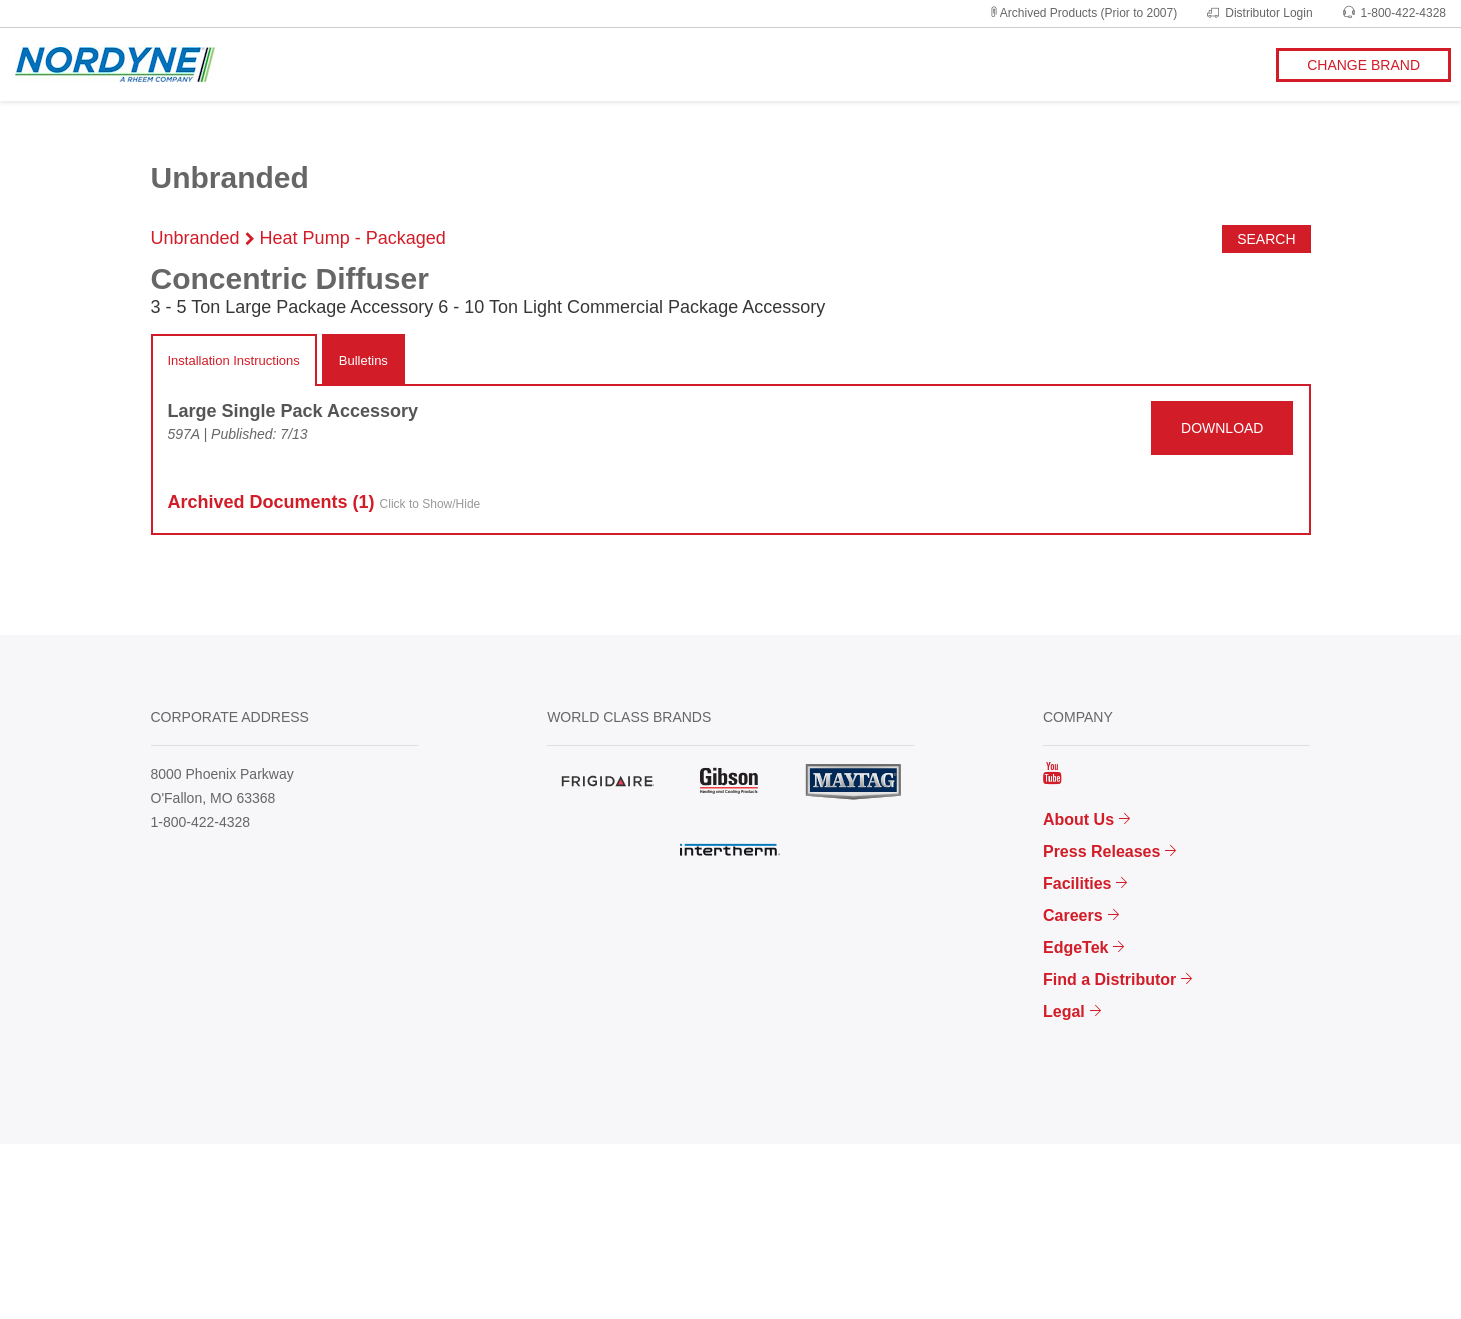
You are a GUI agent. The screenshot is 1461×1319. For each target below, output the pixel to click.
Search (1266, 239)
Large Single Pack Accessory (293, 411)
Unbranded (195, 238)
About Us (1078, 819)
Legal (1064, 1011)
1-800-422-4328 (1394, 13)
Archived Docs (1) (324, 503)
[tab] (234, 361)
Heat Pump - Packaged (353, 238)
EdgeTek (1076, 947)
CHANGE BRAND (1363, 65)
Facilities (1077, 883)
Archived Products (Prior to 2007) (1082, 13)
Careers (1073, 915)
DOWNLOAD (1222, 428)
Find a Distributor (1109, 979)
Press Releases (1101, 851)
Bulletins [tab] (363, 360)
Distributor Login (1259, 13)
